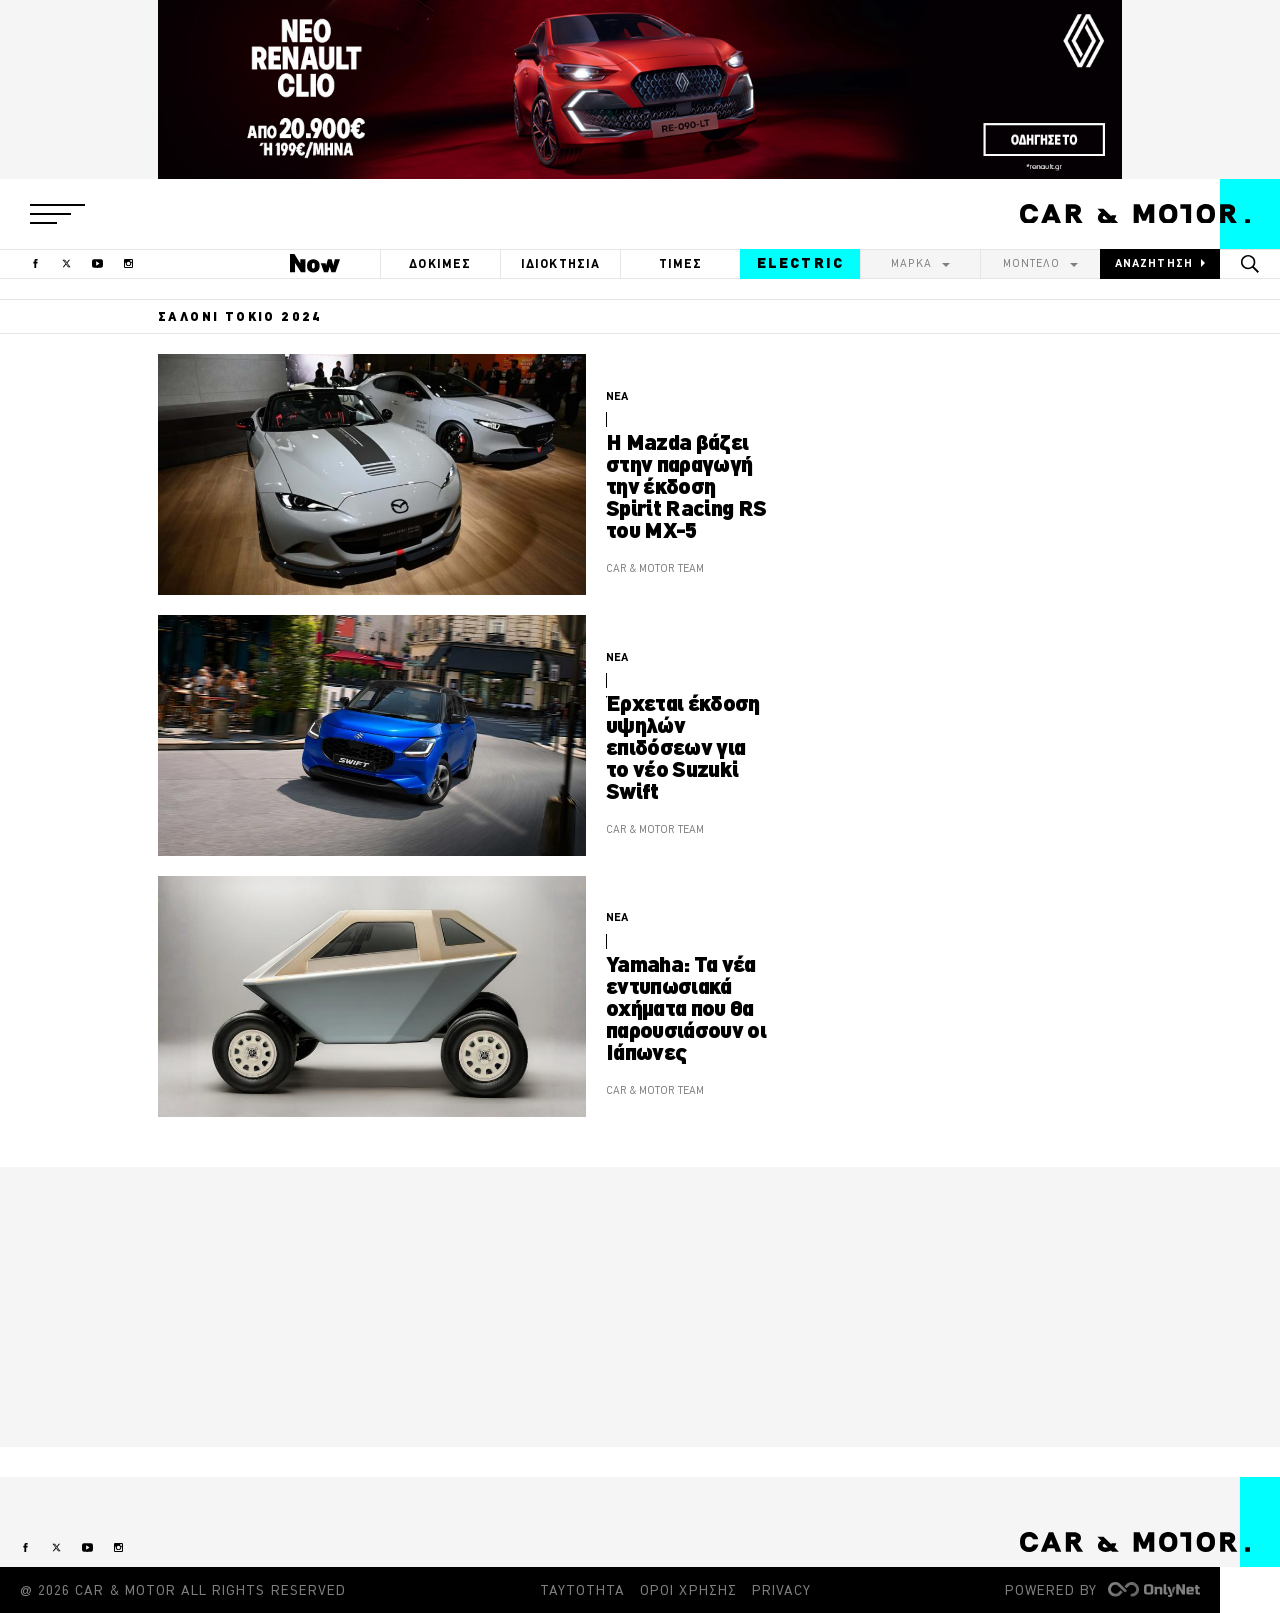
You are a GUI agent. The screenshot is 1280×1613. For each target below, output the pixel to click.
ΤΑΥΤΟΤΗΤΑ (582, 1590)
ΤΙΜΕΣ (681, 263)
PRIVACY (781, 1590)
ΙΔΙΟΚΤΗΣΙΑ (561, 263)
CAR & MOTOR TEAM (655, 568)
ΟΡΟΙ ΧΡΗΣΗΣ (688, 1590)
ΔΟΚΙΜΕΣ (440, 263)
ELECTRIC (800, 263)
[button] (57, 214)
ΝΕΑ (617, 396)
